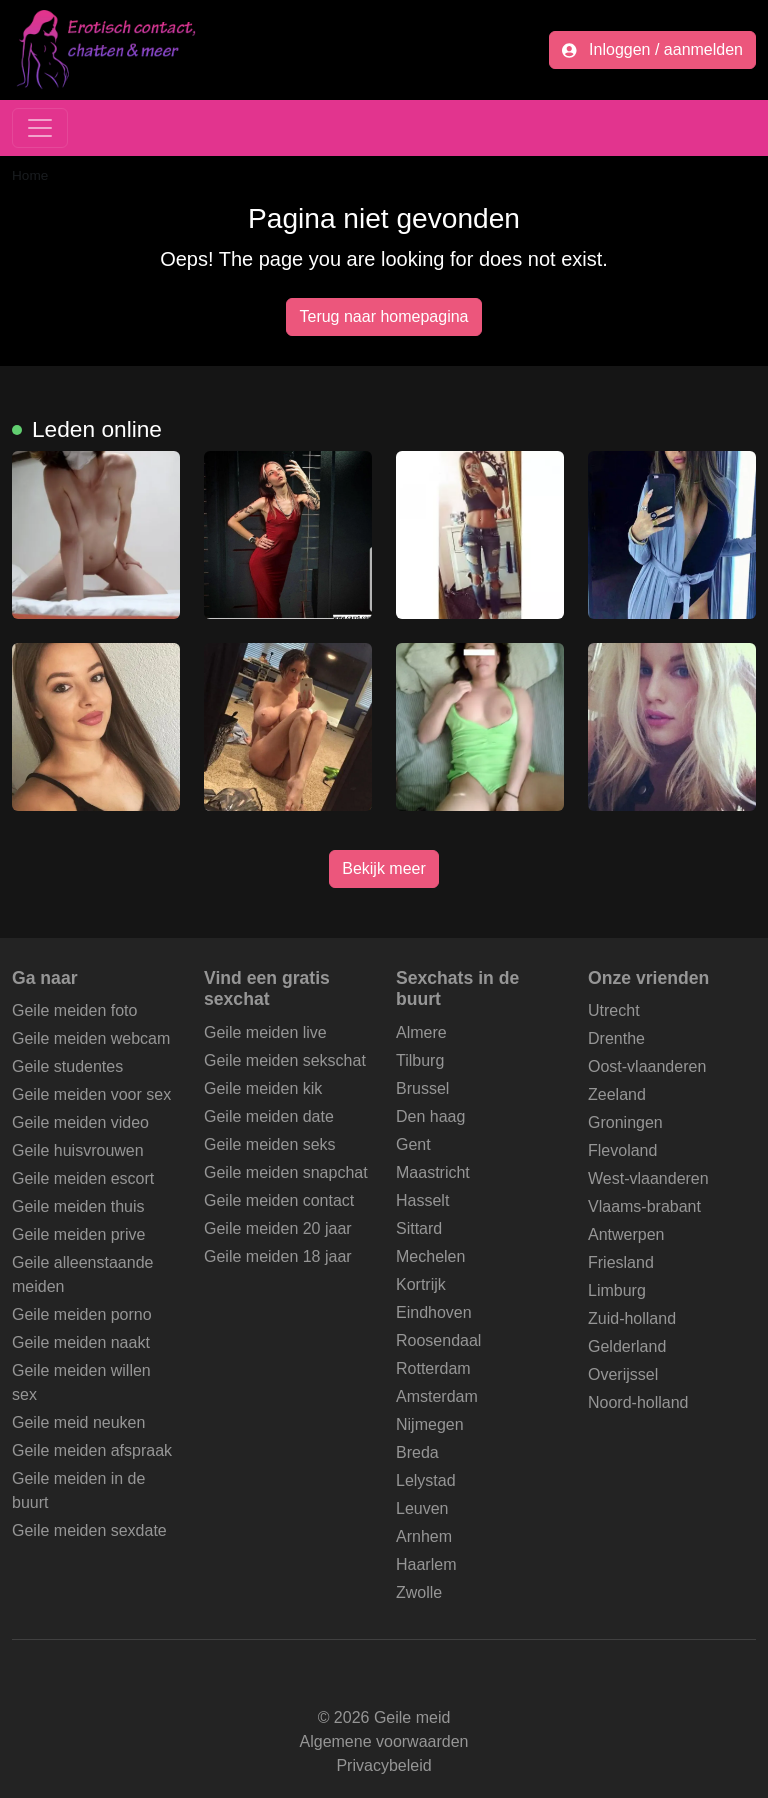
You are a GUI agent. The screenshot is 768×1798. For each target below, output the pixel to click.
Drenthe (616, 1038)
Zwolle (419, 1592)
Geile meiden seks (270, 1144)
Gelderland (627, 1346)
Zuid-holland (632, 1318)
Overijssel (623, 1374)
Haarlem (426, 1564)
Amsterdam (437, 1396)
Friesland (621, 1262)
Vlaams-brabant (644, 1206)
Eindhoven (434, 1312)
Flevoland (622, 1150)
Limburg (617, 1290)
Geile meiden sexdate (89, 1530)
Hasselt (422, 1200)
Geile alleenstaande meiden (82, 1274)
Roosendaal (438, 1340)
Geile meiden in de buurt (78, 1490)
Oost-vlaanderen (647, 1066)
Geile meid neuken (78, 1422)
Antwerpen (626, 1234)
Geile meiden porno (82, 1314)
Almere (421, 1032)
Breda (417, 1452)
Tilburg (420, 1060)
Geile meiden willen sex (81, 1382)
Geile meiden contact (279, 1200)
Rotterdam (433, 1368)
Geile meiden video (80, 1122)
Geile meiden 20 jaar (278, 1228)
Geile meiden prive (78, 1234)
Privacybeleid (383, 1765)
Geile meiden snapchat (286, 1172)
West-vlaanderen (648, 1178)
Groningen (625, 1122)
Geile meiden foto (74, 1010)
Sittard (419, 1228)
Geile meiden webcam (91, 1038)
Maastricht (433, 1172)
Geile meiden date (269, 1116)
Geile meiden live (265, 1032)
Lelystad (426, 1480)
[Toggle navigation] (40, 128)
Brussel (422, 1088)
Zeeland (617, 1094)
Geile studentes (67, 1066)
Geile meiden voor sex (91, 1094)
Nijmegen (430, 1424)
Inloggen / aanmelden (652, 49)
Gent (413, 1144)
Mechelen (430, 1256)
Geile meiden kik (263, 1088)
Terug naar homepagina (383, 316)
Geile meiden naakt (81, 1342)
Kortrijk (421, 1284)
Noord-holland (638, 1402)
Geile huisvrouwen (78, 1150)
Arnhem (424, 1536)
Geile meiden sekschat (285, 1060)
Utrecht (614, 1010)
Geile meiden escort (83, 1178)
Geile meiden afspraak (92, 1450)
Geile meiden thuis (78, 1206)
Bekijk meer (384, 868)
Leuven (422, 1508)
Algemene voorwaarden (384, 1741)
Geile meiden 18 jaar (278, 1256)
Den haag (430, 1116)
